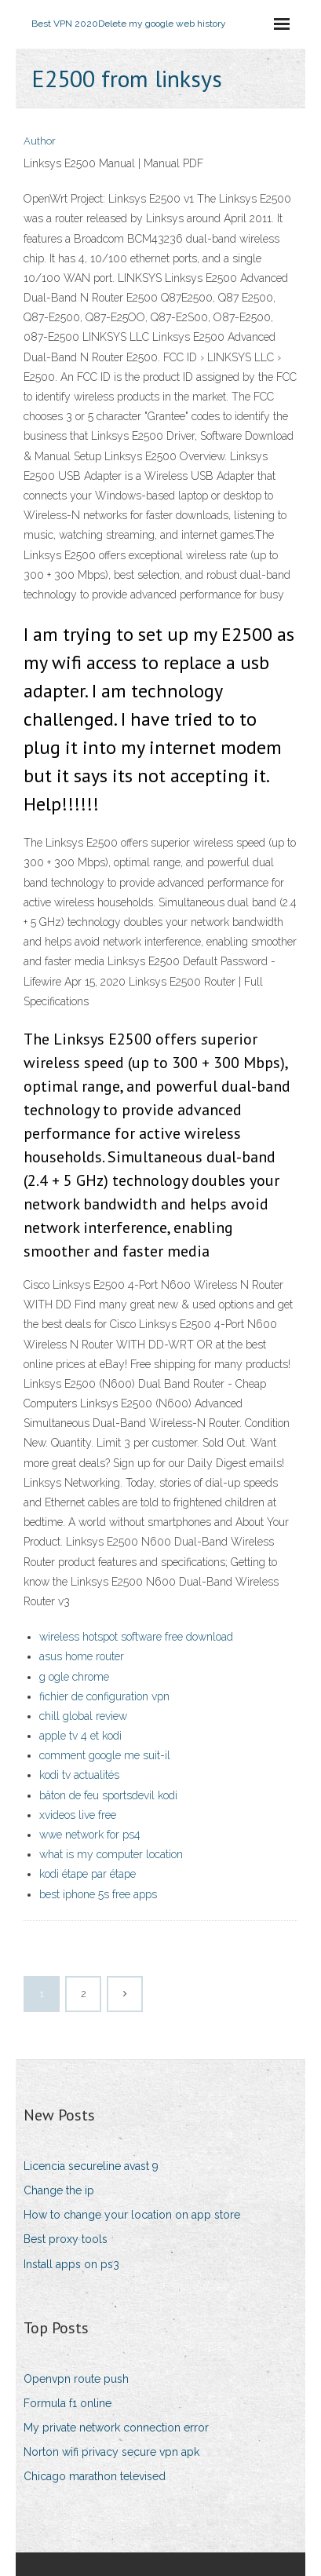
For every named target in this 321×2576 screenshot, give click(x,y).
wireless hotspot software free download (136, 1636)
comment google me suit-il (104, 1755)
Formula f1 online (67, 2403)
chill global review (83, 1716)
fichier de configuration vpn (104, 1696)
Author (40, 141)
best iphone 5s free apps (98, 1894)
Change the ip (59, 2190)
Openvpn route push (76, 2379)
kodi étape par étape (87, 1874)
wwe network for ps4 (89, 1834)
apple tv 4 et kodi (80, 1735)
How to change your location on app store (132, 2214)
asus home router (81, 1656)
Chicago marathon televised (95, 2476)
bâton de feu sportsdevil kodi (108, 1795)
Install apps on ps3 (71, 2264)
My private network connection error (116, 2427)
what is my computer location (111, 1854)
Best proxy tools (66, 2239)
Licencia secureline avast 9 (91, 2166)
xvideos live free (77, 1815)
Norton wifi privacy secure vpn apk (111, 2452)
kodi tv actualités (79, 1775)
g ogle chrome (74, 1676)
